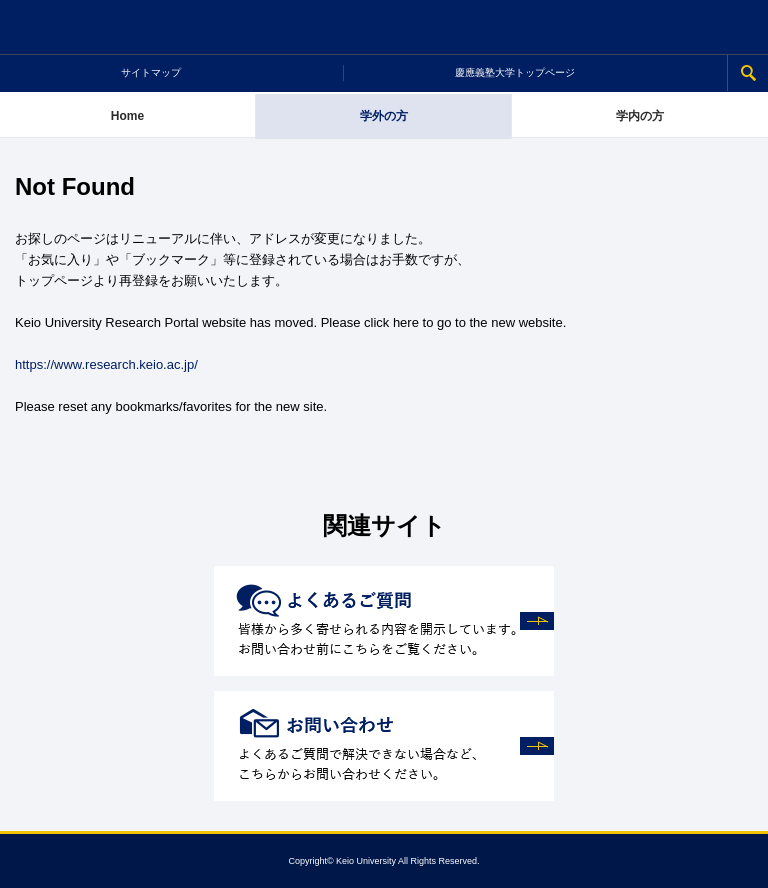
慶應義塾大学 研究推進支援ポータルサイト (384, 27)
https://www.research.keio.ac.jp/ (106, 364)
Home (127, 116)
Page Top (741, 861)
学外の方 (384, 116)
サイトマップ (151, 72)
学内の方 (640, 116)
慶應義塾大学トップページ (515, 72)
